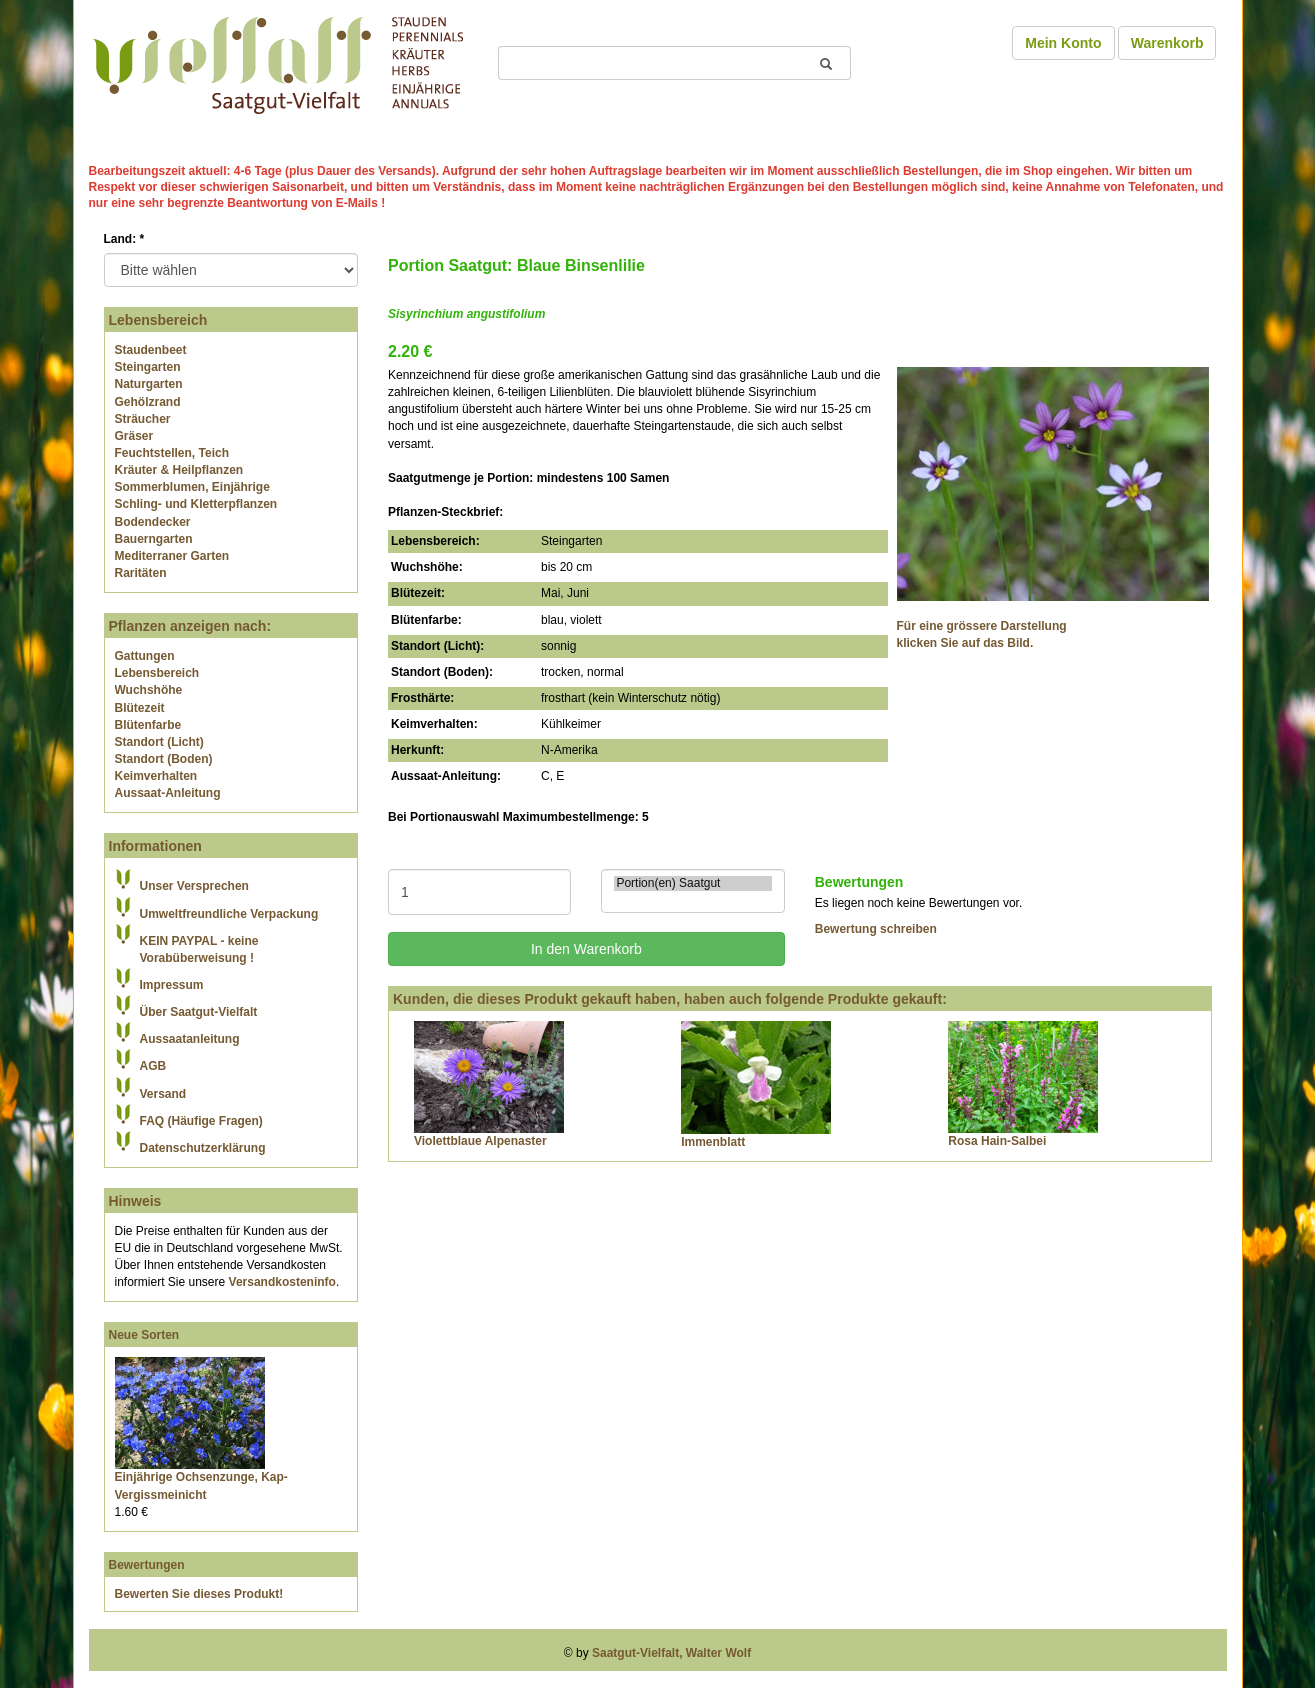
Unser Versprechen (194, 886)
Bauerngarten (154, 539)
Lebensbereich (157, 673)
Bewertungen (147, 1565)
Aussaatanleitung (190, 1039)
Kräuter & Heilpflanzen (179, 470)
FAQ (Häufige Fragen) (201, 1121)
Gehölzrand (148, 402)
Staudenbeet (151, 350)
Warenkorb (1167, 43)
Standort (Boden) (164, 759)
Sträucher (143, 419)
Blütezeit (140, 708)
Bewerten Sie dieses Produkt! (199, 1594)
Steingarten (148, 367)
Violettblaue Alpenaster (480, 1141)
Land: (124, 239)
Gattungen (145, 656)
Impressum (172, 985)
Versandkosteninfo (282, 1282)
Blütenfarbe (148, 725)
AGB (153, 1066)
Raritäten (141, 573)
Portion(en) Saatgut (692, 883)
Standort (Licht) (159, 742)
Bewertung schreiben (876, 929)
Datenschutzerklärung (203, 1148)
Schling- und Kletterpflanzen (196, 504)
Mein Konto (1063, 43)
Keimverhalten (156, 776)
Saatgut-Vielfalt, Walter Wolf (671, 1653)
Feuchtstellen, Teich (172, 453)
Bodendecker (153, 522)
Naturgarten (149, 384)
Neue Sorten (144, 1335)
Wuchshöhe (149, 690)
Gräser (134, 436)
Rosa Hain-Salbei (997, 1141)
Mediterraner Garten (172, 556)
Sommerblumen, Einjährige (192, 487)
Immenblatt (713, 1142)
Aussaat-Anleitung (168, 793)
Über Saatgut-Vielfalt (199, 1012)
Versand (163, 1094)
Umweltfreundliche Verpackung (229, 914)
